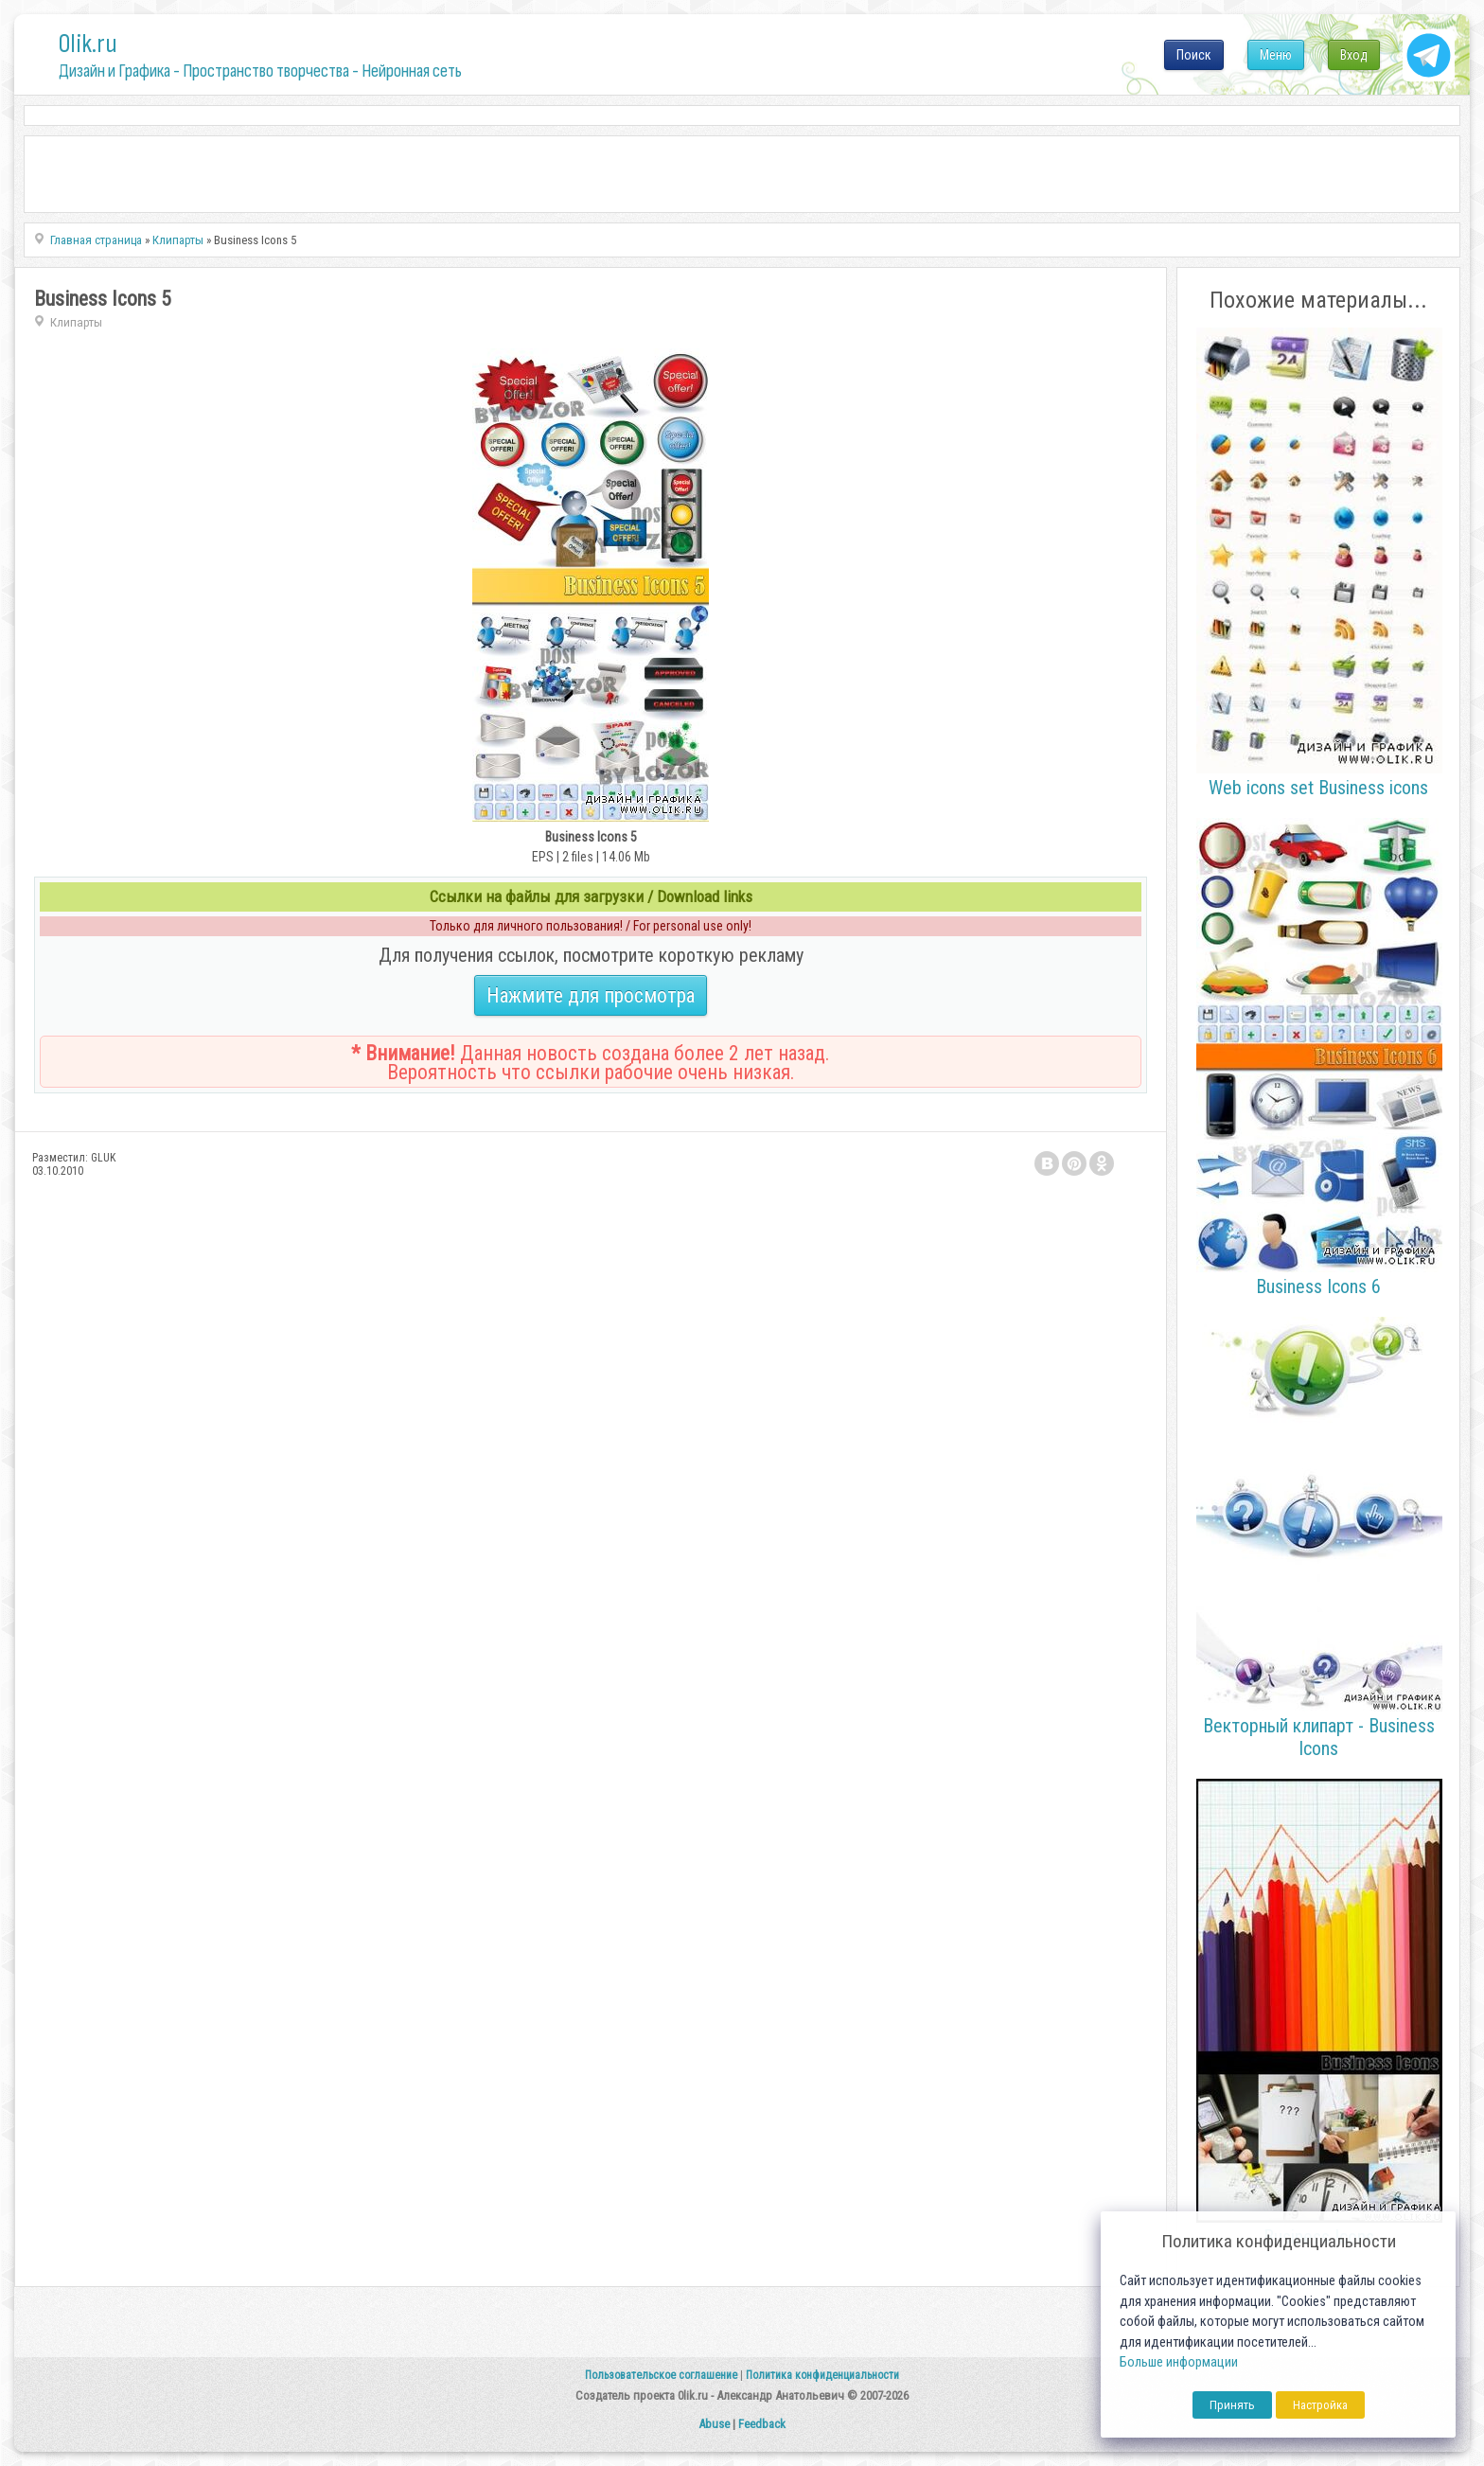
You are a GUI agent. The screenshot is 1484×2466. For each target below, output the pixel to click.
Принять (1232, 2405)
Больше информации (1179, 2362)
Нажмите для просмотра (590, 995)
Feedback (762, 2424)
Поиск (1193, 54)
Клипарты (76, 322)
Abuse (714, 2424)
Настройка (1320, 2405)
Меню (1276, 54)
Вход (1354, 54)
